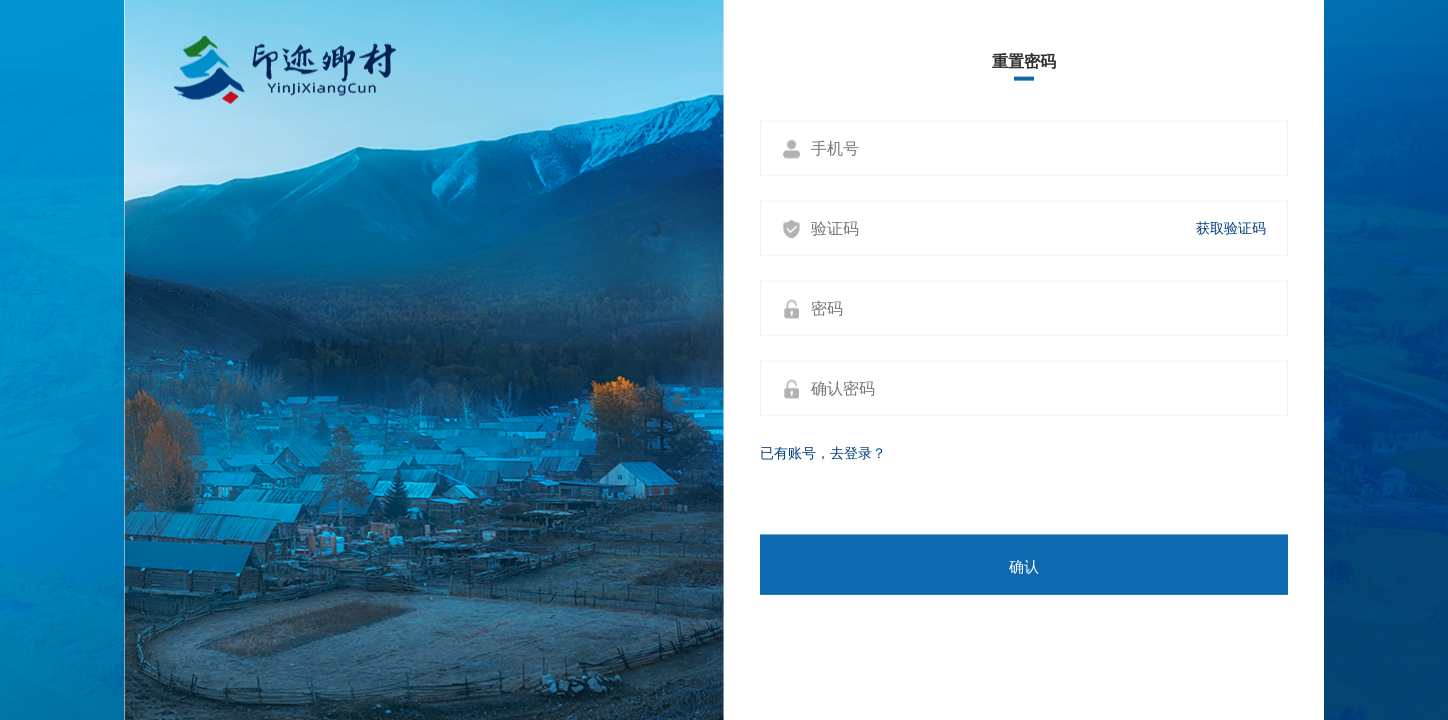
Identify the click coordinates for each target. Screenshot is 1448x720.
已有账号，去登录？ (823, 453)
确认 (1024, 567)
